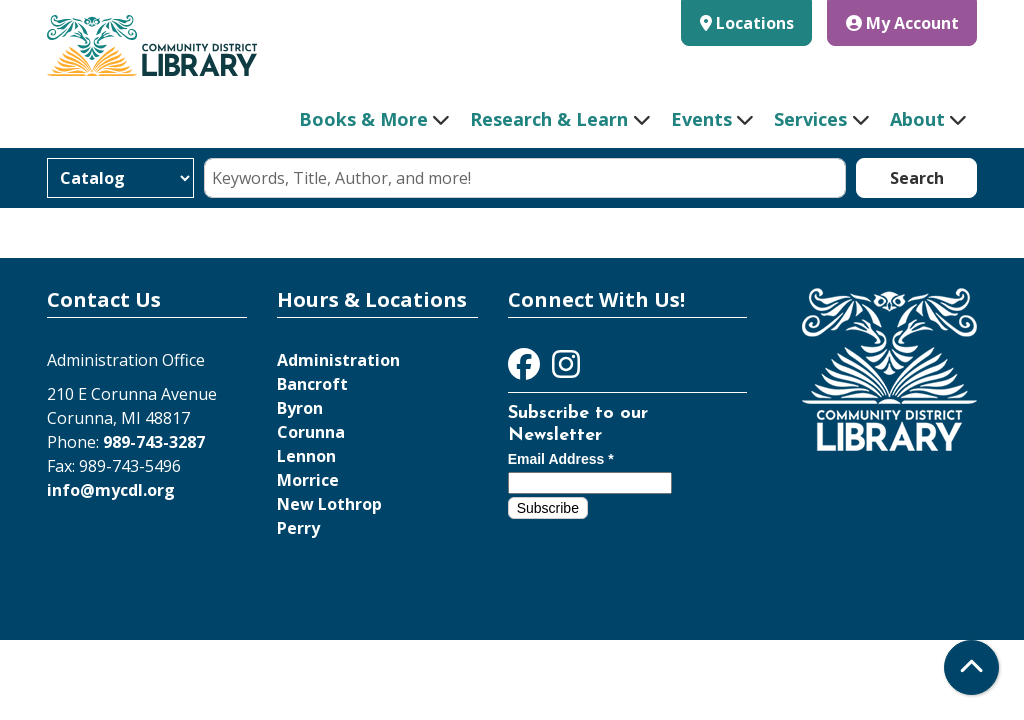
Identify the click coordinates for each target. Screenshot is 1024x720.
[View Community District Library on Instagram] (566, 370)
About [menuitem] (917, 119)
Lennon (306, 456)
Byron (300, 408)
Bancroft (312, 384)
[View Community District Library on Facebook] (526, 370)
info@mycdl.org (111, 490)
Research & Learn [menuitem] (549, 119)
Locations (755, 23)
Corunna (311, 432)
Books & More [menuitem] (363, 119)
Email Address (561, 459)
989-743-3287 (154, 442)
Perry (298, 528)
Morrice (308, 480)
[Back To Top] (971, 667)
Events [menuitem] (701, 119)
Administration (338, 360)
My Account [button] (902, 23)
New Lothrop (329, 504)
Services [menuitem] (810, 119)
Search (917, 178)
